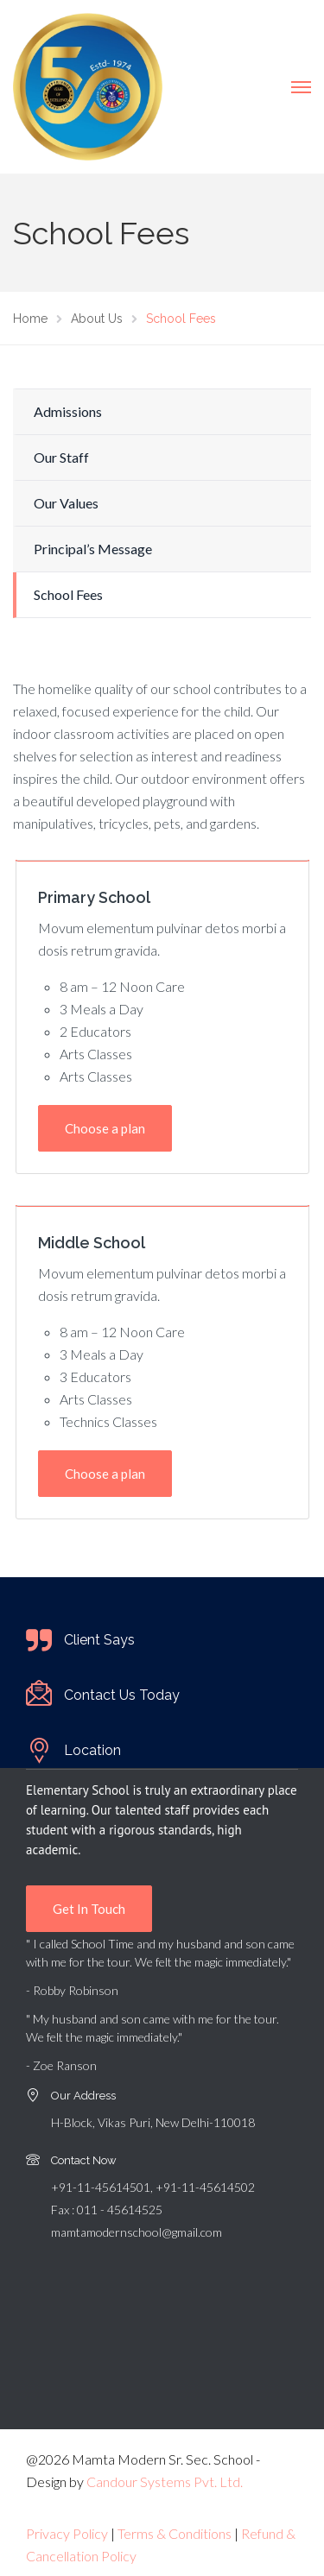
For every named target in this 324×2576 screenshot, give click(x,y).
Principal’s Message (93, 548)
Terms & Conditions (175, 2533)
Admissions (68, 411)
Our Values (66, 503)
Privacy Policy (67, 2533)
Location (92, 1750)
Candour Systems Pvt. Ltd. (164, 2481)
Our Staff (61, 457)
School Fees (68, 594)
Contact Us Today (122, 1695)
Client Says (99, 1640)
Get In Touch (89, 1908)
